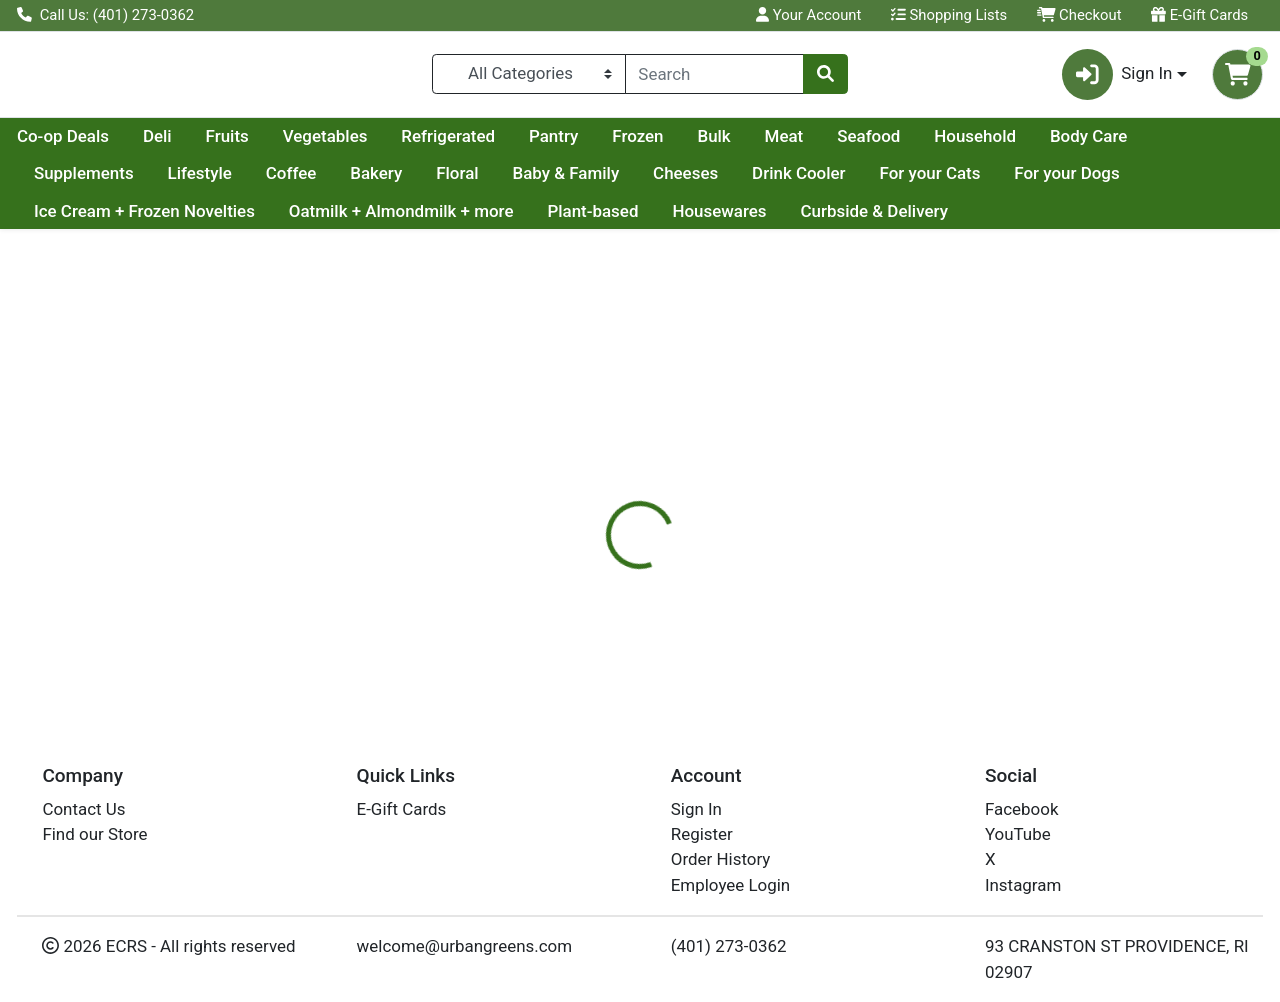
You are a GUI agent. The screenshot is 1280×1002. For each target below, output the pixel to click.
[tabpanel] (906, 630)
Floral (569, 182)
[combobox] (715, 78)
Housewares (719, 219)
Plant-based (592, 219)
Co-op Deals (253, 144)
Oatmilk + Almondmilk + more (401, 219)
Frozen (827, 144)
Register (702, 834)
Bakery (488, 182)
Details (589, 542)
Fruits (417, 144)
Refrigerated (638, 144)
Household (1165, 144)
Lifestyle (311, 182)
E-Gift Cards (1199, 15)
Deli (347, 144)
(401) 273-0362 (729, 946)
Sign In (696, 809)
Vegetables (515, 144)
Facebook (1022, 809)
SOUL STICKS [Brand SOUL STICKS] (793, 621)
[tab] (589, 542)
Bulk (903, 144)
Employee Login (730, 885)
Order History (721, 859)
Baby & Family (677, 182)
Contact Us (83, 809)
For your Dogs (1178, 182)
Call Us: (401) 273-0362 (105, 15)
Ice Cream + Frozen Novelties (144, 219)
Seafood (1058, 144)
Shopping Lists (949, 15)
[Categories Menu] (528, 78)
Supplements (195, 182)
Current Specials (96, 144)
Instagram (1023, 885)
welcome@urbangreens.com (465, 946)
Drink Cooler (910, 182)
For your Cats (1041, 182)
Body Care (72, 182)
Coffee (402, 182)
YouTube (1018, 834)
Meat (974, 144)
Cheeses (796, 182)
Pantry (743, 144)
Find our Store (94, 834)
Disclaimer (683, 542)
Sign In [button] (1117, 78)
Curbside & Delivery (873, 219)
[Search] (715, 78)
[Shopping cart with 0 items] (1237, 78)
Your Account (808, 15)
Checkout (1079, 15)
